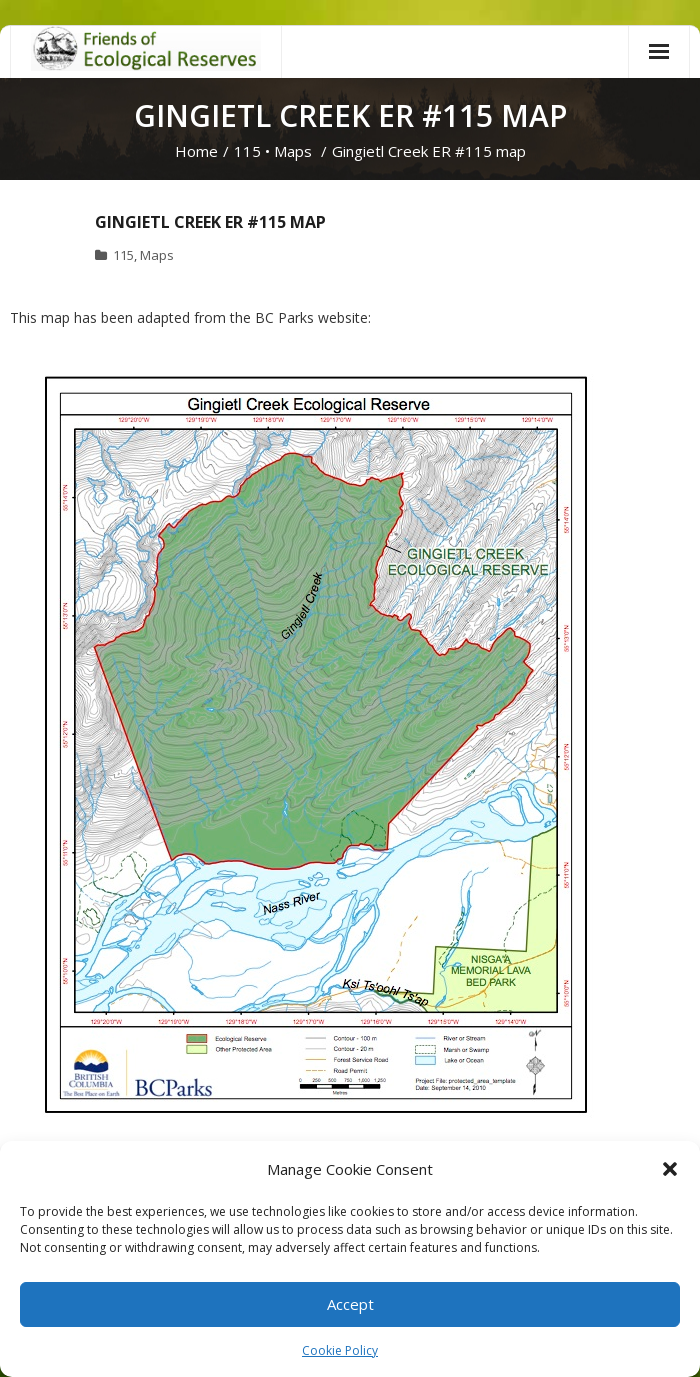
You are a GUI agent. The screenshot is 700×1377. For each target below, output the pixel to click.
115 (247, 151)
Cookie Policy (340, 1350)
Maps (293, 151)
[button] (670, 1169)
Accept (350, 1304)
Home (196, 151)
